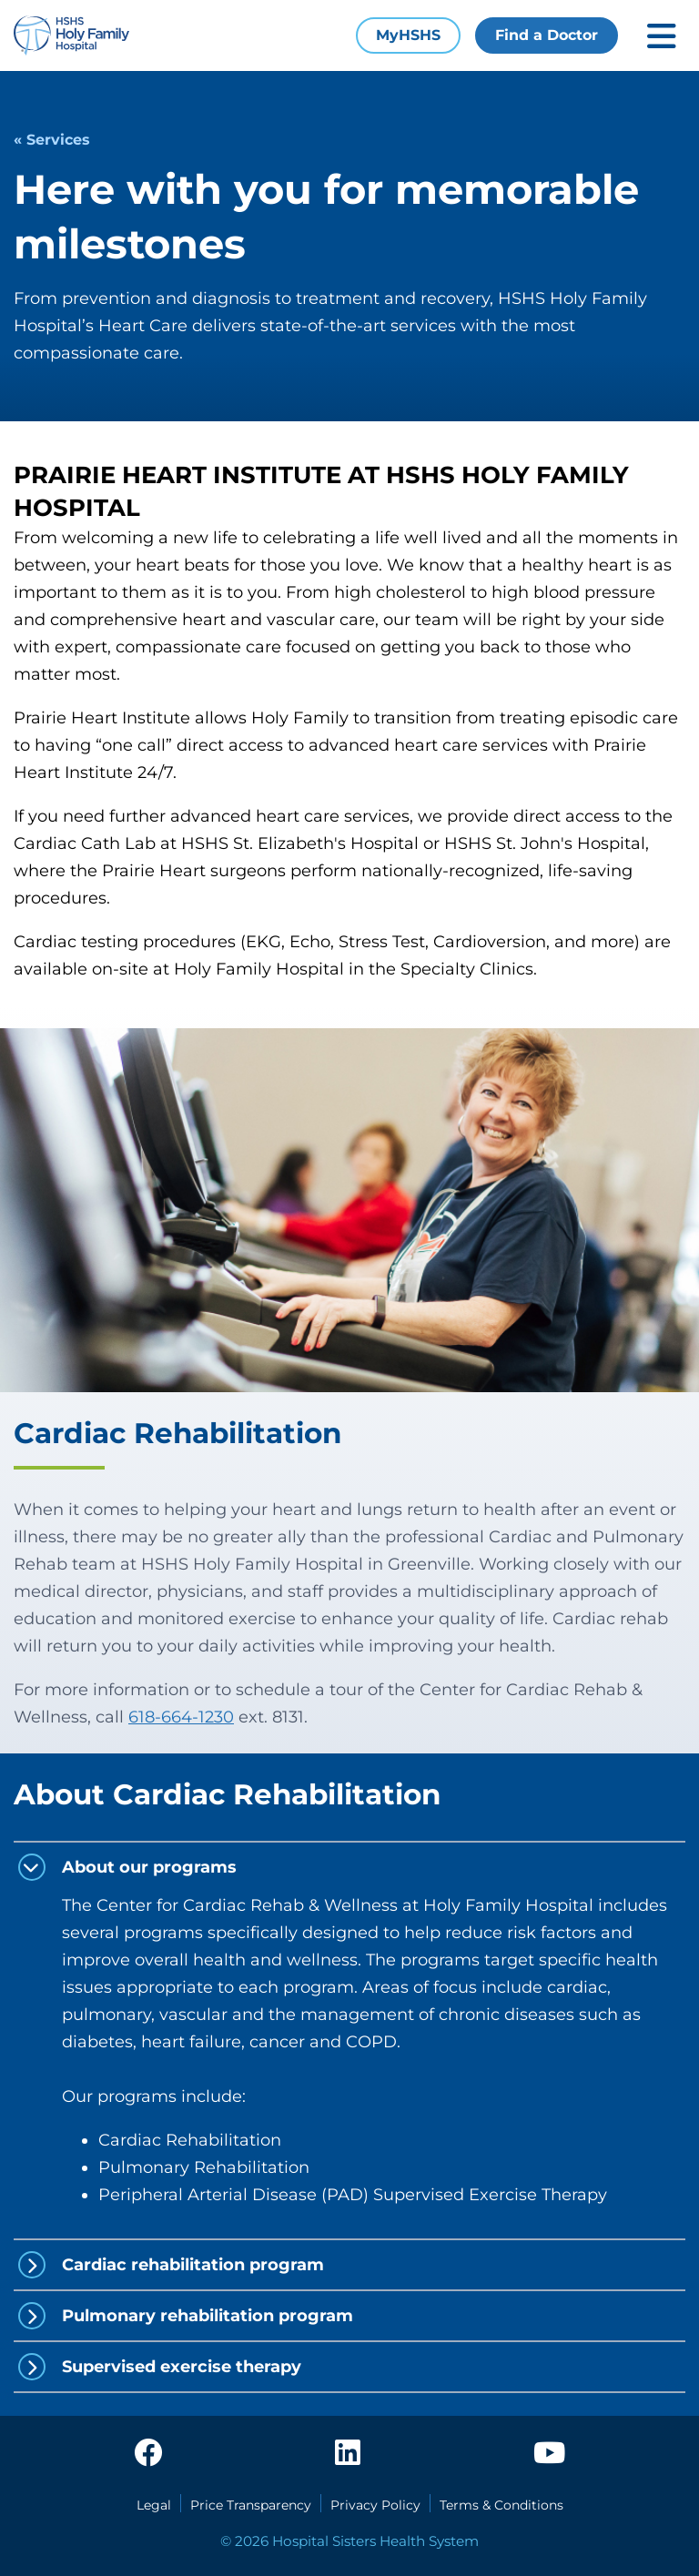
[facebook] (148, 2454)
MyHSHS (408, 35)
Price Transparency (250, 2505)
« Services (52, 139)
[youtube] (549, 2454)
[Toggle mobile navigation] (661, 35)
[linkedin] (347, 2454)
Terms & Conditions (501, 2505)
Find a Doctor (546, 35)
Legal (154, 2505)
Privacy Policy (375, 2505)
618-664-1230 (181, 1717)
